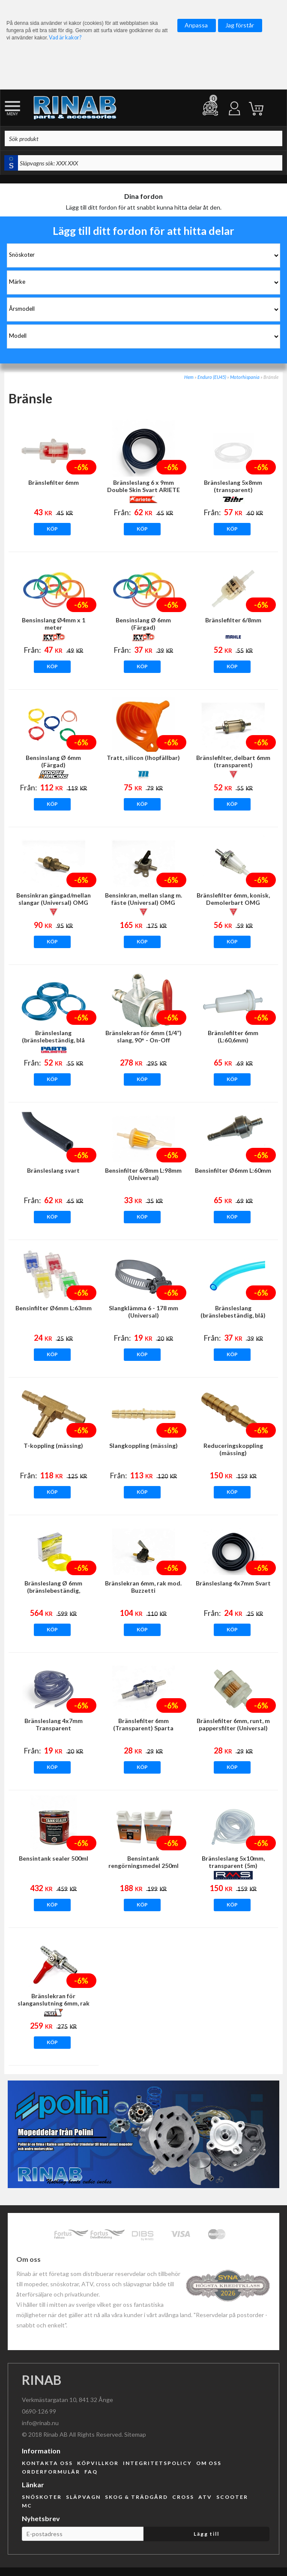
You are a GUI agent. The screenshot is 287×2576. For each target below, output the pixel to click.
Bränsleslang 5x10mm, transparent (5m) (233, 1862)
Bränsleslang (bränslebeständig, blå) (233, 1311)
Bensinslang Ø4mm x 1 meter (53, 623)
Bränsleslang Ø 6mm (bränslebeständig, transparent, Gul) (53, 1590)
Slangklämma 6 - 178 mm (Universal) (143, 1311)
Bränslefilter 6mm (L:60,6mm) (233, 1036)
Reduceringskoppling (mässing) (233, 1449)
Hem (189, 377)
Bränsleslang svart (53, 1170)
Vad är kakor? (65, 37)
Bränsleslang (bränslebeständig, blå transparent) (53, 1040)
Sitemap (135, 2434)
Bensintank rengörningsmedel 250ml (143, 1862)
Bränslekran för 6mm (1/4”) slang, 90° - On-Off (143, 1036)
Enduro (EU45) (211, 377)
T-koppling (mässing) (53, 1445)
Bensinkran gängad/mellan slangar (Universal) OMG (53, 899)
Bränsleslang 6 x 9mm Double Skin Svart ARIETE (143, 486)
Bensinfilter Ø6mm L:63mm (53, 1308)
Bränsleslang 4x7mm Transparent (53, 1724)
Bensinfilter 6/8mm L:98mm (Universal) (143, 1174)
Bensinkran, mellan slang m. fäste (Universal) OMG (143, 899)
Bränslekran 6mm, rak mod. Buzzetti (143, 1586)
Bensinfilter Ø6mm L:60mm (233, 1170)
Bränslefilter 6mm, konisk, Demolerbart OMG (233, 899)
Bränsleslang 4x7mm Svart (233, 1583)
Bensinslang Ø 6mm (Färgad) (143, 623)
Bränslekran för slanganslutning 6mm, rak (54, 1999)
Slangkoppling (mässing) (143, 1445)
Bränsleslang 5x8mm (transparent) (233, 486)
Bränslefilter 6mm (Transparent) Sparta (143, 1724)
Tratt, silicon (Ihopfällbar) (143, 757)
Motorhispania (245, 377)
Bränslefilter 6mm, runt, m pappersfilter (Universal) (233, 1724)
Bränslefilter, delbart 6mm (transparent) (233, 761)
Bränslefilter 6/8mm (233, 620)
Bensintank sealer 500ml (53, 1858)
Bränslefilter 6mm (53, 482)
